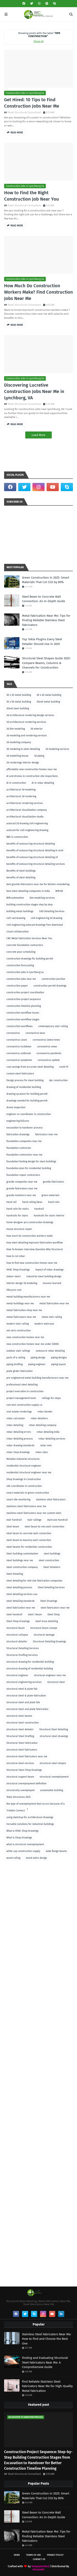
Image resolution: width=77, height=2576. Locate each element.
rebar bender (45, 1411)
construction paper (17, 985)
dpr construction (58, 1080)
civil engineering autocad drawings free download (34, 924)
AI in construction (16, 782)
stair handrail (14, 1519)
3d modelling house (17, 755)
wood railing (13, 1857)
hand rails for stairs (17, 1208)
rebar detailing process (19, 1438)
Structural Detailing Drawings (49, 1641)
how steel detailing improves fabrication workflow (34, 1242)
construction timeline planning (23, 1006)
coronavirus (13, 1033)
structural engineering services (24, 1682)
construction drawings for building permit (29, 958)
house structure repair (19, 1229)
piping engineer (37, 1364)
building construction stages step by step (29, 904)
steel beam (12, 1526)
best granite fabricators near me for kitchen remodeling (37, 884)
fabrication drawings (18, 1134)
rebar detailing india (48, 1431)
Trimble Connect (15, 1810)
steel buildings (52, 1553)
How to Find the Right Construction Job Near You (31, 196)
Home (17, 2555)
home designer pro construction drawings (29, 1222)
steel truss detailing (46, 1621)
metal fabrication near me (54, 1303)
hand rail (11, 1202)
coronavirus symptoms (19, 1060)
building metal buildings (19, 911)
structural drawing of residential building (29, 1668)
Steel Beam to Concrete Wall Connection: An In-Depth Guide (43, 599)
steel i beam (35, 1614)
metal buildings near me (20, 1303)
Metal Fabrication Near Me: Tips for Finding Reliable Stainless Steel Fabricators (46, 620)
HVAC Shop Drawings (18, 1269)
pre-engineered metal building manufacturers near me (37, 1377)
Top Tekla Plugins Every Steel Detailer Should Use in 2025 (42, 641)
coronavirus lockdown (18, 1046)
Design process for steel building (25, 1080)
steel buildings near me (19, 1560)
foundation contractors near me (24, 1154)
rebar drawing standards (20, 1445)
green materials (50, 1195)
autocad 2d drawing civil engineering (27, 823)
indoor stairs (13, 1276)
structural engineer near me (50, 1675)
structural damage (44, 1634)
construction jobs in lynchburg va (25, 93)
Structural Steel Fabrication (22, 1743)
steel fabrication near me (20, 1607)
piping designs (59, 1357)
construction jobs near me (21, 978)
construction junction (53, 978)
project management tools (21, 1398)
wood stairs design (36, 1857)
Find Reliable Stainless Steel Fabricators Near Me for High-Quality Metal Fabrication (47, 2386)
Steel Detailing (14, 1573)
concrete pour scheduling (20, 951)
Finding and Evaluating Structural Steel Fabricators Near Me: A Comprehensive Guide (45, 2362)
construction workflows (19, 1026)
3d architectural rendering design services (30, 715)
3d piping (39, 755)
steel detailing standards (20, 1601)
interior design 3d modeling (21, 1283)
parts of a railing (15, 1357)
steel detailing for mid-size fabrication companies (34, 1580)
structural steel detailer (20, 1729)
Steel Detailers (51, 1567)
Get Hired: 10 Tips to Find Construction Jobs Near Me (31, 103)
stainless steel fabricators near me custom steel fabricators (33, 1514)
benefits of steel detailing (20, 877)
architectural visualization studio (25, 816)
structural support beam (20, 1776)
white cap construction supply (23, 1851)
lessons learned (52, 1283)
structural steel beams (19, 1715)
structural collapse (17, 1634)
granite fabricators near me (22, 1188)
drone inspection (15, 1107)
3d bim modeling (15, 728)
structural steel (56, 1682)
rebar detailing (14, 1425)
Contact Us (39, 2559)
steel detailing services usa (21, 1594)
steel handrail (14, 1614)
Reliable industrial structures (23, 1459)
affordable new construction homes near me (31, 769)
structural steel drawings (54, 1736)
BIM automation (15, 897)
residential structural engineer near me (28, 1472)
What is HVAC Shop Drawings (22, 1830)
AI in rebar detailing (43, 782)
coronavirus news (47, 1046)
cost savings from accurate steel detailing (30, 1066)
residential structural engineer (23, 1465)
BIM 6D (59, 891)
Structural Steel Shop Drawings (24, 1770)
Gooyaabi (38, 2569)
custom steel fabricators (20, 1073)
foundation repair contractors (23, 1175)
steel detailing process (19, 1587)
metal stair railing (52, 1317)
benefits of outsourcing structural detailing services (35, 864)
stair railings (34, 1519)
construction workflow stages (22, 1019)
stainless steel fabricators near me (26, 1506)
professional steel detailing (22, 1384)
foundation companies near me (24, 1141)
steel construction (49, 1560)
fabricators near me (46, 1134)
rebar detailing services (51, 1438)
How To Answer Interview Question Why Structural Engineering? (34, 1250)
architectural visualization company (26, 809)
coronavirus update (49, 1060)
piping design (38, 1357)
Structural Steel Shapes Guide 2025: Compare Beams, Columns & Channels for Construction (46, 662)
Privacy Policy (55, 2555)
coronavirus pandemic (49, 1053)
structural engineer (17, 1675)
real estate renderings (19, 1411)
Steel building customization (22, 1553)
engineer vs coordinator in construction (28, 1114)
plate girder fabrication (19, 1371)
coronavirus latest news (46, 1039)
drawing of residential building (23, 1087)
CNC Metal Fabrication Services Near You (29, 938)
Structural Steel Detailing (53, 1729)
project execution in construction (25, 1391)
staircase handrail (57, 1519)
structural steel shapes (53, 1763)
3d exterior (36, 728)
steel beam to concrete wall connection (28, 1533)
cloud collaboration (17, 931)
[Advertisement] (38, 458)
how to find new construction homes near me (31, 1262)
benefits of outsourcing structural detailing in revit (34, 850)
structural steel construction (22, 1722)
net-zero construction (18, 1330)
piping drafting (14, 1364)
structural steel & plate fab (21, 1688)
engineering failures (17, 1120)
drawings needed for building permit (26, 1100)
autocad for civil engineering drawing (27, 830)
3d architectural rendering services (26, 722)
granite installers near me (21, 1195)
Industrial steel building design (43, 1276)
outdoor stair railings (18, 1350)
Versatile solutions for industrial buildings (30, 1824)
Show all (38, 41)
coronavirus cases (16, 1039)
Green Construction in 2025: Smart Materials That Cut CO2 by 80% (45, 580)
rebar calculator (15, 1418)
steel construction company (22, 1567)
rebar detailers (39, 1418)
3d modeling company (18, 742)
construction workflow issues (22, 1012)
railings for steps (51, 1398)
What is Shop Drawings (19, 1837)
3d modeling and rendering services (26, 735)
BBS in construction (17, 837)
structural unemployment (54, 1776)
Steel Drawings (48, 1601)
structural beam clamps (43, 1628)
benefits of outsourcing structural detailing (30, 843)
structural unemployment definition (26, 1783)
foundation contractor (18, 1148)
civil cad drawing (15, 918)
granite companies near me (21, 1181)
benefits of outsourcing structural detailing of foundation (32, 858)
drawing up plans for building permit (26, 1093)
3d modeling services (57, 749)
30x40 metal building (48, 701)
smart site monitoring (18, 1499)
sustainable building (51, 1790)
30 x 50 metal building (18, 701)
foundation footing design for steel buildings (31, 1161)
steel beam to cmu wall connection (44, 1526)
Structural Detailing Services (22, 1648)
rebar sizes (41, 1452)
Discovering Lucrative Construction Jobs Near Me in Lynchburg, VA (34, 391)
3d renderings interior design (22, 762)
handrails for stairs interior (49, 1215)
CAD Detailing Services (51, 911)
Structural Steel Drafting (20, 1736)
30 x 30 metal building (18, 695)
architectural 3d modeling (21, 789)
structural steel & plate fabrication (26, 1695)
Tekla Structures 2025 (18, 1797)
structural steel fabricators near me (26, 1756)
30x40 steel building (17, 708)
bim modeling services (42, 897)
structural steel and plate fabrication (27, 1709)
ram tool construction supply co (24, 1404)
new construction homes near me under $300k (32, 1344)
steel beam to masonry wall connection (28, 1540)
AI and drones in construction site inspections (32, 776)
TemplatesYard (40, 2566)
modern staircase (44, 1323)
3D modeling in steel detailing (23, 749)
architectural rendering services (24, 803)
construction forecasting (20, 965)
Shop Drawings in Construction (23, 1479)
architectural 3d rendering (21, 796)
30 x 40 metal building (49, 695)
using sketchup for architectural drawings (29, 1817)
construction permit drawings (50, 985)
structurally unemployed (20, 1790)
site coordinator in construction (24, 1486)
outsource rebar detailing (50, 1350)
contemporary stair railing (53, 1026)
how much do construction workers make (29, 1235)
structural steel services (20, 1763)
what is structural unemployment (25, 1844)
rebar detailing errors (18, 1431)
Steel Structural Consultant (24, 112)
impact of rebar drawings (49, 1269)
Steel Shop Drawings (18, 1621)
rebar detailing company (42, 1425)
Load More (38, 435)
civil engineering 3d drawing (46, 918)
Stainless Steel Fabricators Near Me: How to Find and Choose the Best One (46, 2338)
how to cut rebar (15, 1256)
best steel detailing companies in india (28, 891)
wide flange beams (56, 1851)
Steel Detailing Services (51, 1587)
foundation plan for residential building (28, 1168)
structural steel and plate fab (23, 1702)
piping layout (58, 1364)
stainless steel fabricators (51, 1499)
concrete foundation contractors (24, 945)
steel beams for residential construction (29, 1546)
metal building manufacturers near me (28, 1296)
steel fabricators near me (55, 1607)
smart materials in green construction (27, 1492)
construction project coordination (25, 992)
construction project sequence (23, 999)
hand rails (54, 1202)
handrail (39, 1208)
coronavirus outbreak (18, 1053)
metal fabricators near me (21, 1317)
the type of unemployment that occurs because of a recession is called (35, 1804)
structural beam (15, 1628)
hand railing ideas (32, 1202)
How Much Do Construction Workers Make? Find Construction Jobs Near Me (38, 292)
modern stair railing (17, 1323)
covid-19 (63, 1066)
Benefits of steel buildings (21, 870)
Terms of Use (33, 2555)
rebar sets (46, 1445)
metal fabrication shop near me (24, 1310)
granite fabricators (53, 1181)
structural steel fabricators (21, 1749)
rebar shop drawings (18, 1452)
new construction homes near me (25, 1337)
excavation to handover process (24, 1127)
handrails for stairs (17, 1215)
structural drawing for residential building (30, 1661)
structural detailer (16, 1641)
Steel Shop (53, 1614)
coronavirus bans (35, 1033)
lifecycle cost (13, 1290)
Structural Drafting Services (22, 1655)
